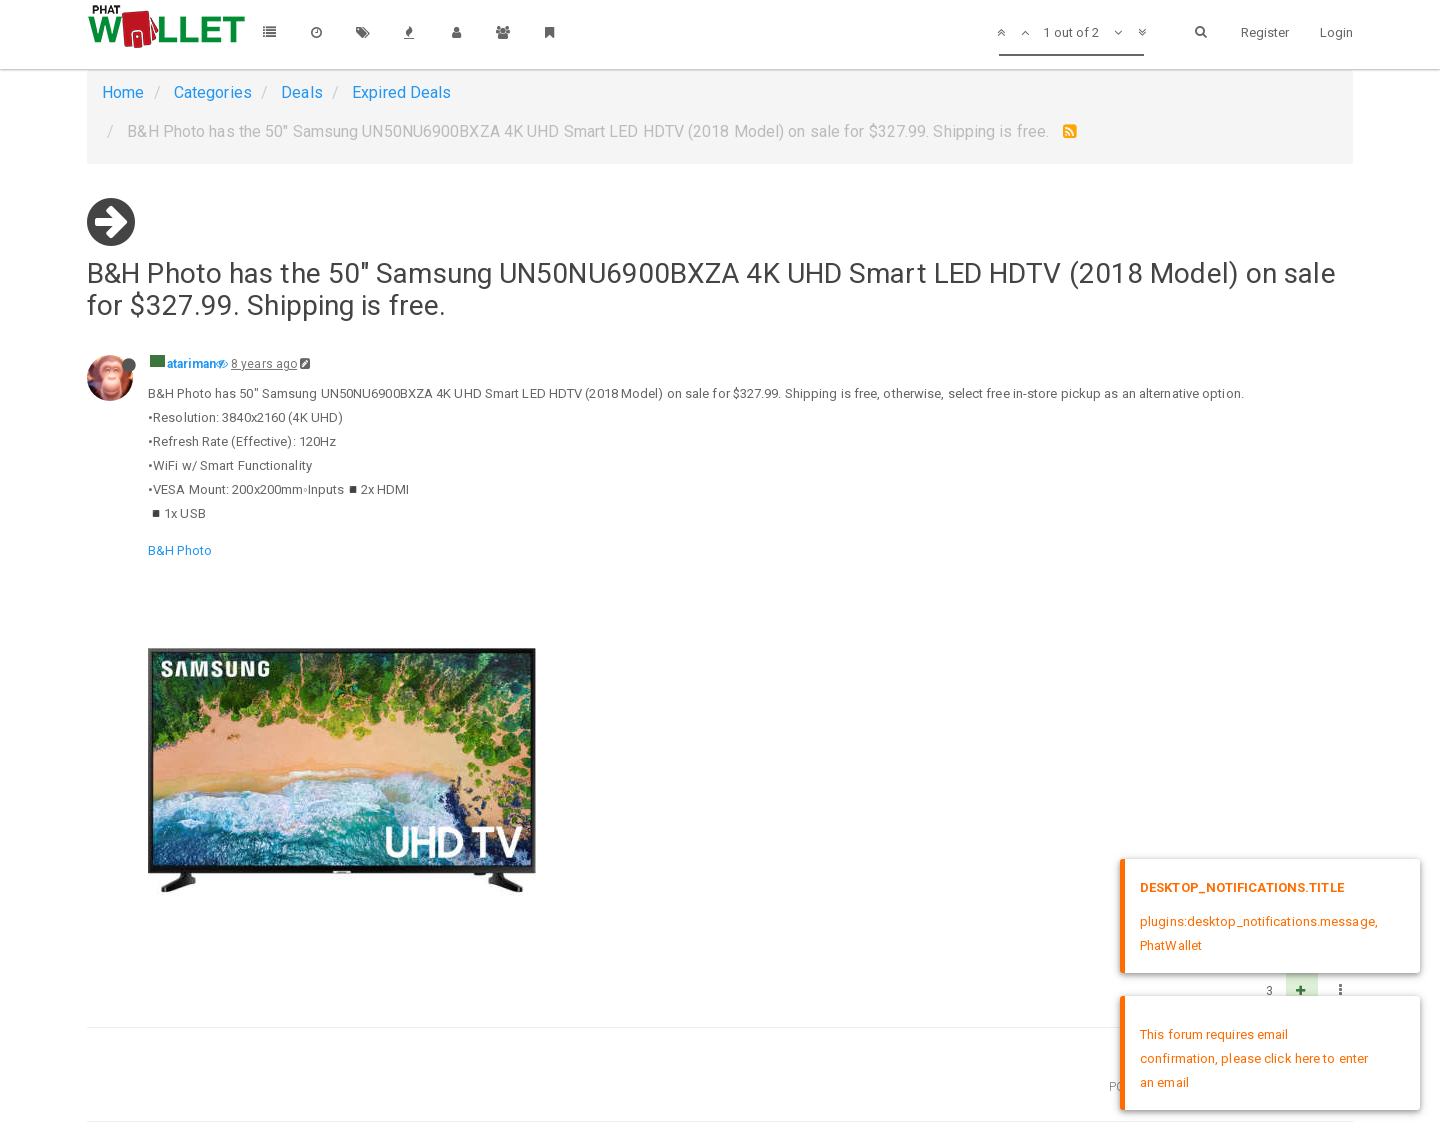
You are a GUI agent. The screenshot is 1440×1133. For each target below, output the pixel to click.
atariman (191, 364)
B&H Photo (180, 550)
